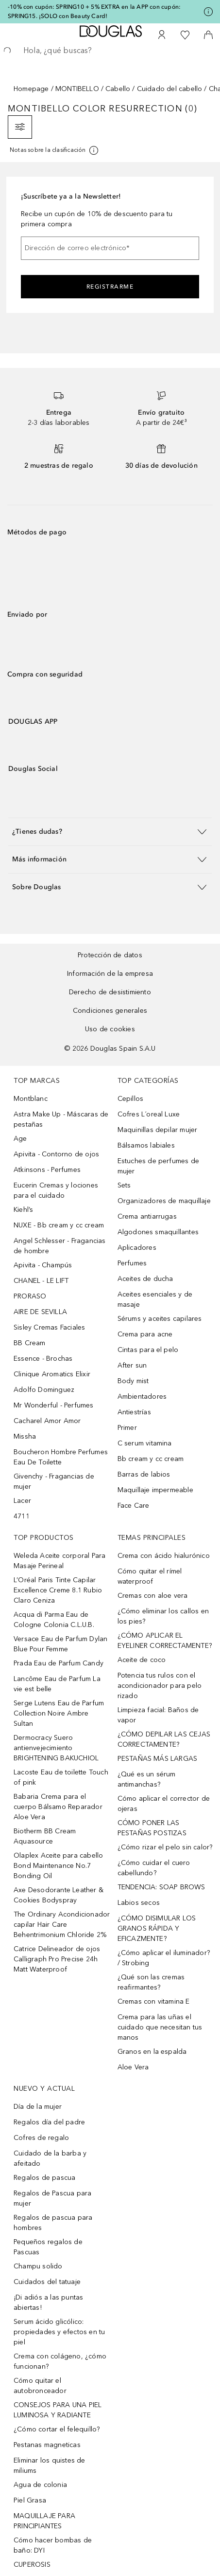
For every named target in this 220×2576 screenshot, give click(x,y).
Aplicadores (137, 1247)
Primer (127, 1428)
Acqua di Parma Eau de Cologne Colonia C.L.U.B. (54, 1619)
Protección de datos (110, 955)
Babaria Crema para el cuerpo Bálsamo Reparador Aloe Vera (58, 1806)
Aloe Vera (133, 2067)
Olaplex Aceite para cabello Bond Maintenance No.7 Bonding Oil (58, 1865)
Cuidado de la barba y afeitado (50, 2158)
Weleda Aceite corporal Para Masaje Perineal (59, 1561)
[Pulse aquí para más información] (208, 11)
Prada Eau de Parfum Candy (58, 1663)
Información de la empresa (110, 973)
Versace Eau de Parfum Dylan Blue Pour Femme (60, 1644)
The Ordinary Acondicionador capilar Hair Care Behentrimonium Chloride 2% (62, 1924)
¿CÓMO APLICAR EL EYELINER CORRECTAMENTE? (165, 1640)
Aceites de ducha (145, 1279)
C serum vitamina (145, 1443)
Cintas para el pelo (148, 1350)
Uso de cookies (110, 1029)
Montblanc (31, 1099)
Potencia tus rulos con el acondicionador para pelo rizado (160, 1685)
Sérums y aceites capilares (160, 1319)
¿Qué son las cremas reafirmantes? (151, 1982)
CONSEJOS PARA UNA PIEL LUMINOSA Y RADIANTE (58, 2410)
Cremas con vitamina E (154, 2001)
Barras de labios (144, 1474)
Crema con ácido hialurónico (164, 1556)
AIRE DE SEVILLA (40, 1312)
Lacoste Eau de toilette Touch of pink (61, 1777)
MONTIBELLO (77, 89)
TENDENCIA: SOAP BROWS (161, 1887)
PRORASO (30, 1296)
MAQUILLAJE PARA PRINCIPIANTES (44, 2521)
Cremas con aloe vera (153, 1595)
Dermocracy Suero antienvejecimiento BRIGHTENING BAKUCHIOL (56, 1748)
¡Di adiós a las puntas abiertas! (48, 2302)
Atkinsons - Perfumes (47, 1170)
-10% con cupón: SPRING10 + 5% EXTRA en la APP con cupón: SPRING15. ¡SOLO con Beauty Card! (94, 11)
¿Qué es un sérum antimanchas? (147, 1779)
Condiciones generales (110, 1010)
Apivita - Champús (43, 1265)
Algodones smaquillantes (158, 1232)
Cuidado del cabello (170, 89)
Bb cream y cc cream (151, 1459)
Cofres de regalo (41, 2138)
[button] (110, 831)
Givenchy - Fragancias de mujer (54, 1481)
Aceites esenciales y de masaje (155, 1299)
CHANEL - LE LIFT (41, 1281)
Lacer (22, 1501)
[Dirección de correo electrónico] (110, 248)
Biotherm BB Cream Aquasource (45, 1836)
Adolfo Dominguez (44, 1390)
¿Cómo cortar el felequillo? (57, 2429)
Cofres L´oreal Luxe (149, 1114)
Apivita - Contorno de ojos (56, 1154)
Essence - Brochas (43, 1358)
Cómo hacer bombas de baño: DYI (53, 2545)
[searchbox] (110, 50)
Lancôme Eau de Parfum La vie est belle (57, 1684)
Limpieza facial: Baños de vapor (158, 1715)
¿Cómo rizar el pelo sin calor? (165, 1847)
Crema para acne (145, 1334)
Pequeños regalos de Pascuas (48, 2247)
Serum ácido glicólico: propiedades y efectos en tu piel (59, 2332)
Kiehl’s (23, 1210)
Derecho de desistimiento (110, 992)
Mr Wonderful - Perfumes (54, 1405)
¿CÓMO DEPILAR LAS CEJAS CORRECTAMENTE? (164, 1739)
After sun (132, 1365)
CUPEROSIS (32, 2564)
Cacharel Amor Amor (47, 1421)
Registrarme (110, 286)
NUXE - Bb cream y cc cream (59, 1225)
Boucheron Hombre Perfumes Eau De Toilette (61, 1457)
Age (20, 1138)
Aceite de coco (142, 1660)
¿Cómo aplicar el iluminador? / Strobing (164, 1958)
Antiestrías (134, 1412)
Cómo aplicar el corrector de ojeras (164, 1803)
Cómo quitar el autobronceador (40, 2385)
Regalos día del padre (49, 2122)
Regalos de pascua (44, 2178)
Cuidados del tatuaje (47, 2282)
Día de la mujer (38, 2106)
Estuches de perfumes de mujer (159, 1166)
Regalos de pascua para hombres (53, 2222)
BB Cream (30, 1343)
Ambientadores (142, 1396)
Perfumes (132, 1263)
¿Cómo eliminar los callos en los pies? (163, 1616)
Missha (25, 1436)
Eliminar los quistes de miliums (49, 2465)
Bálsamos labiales (146, 1145)
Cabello (117, 89)
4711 (22, 1516)
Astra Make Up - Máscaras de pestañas (61, 1119)
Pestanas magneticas (47, 2445)
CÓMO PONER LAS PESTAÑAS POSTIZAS (152, 1828)
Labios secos (139, 1903)
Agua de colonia (40, 2485)
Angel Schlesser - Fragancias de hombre (60, 1246)
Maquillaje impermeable (155, 1490)
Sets (124, 1185)
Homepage (31, 89)
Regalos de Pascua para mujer (52, 2198)
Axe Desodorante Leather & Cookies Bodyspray (58, 1895)
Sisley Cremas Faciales (49, 1327)
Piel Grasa (30, 2500)
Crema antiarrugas (147, 1216)
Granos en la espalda (152, 2051)
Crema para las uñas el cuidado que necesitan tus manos (160, 2027)
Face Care (134, 1505)
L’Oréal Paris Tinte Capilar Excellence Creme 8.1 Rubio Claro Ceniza (58, 1590)
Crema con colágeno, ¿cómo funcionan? (60, 2361)
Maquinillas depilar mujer (158, 1130)
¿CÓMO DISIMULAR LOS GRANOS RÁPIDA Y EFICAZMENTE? (157, 1928)
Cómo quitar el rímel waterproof (150, 1576)
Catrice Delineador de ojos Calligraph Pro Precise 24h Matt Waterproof (57, 1959)
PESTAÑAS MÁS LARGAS (158, 1758)
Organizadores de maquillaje (164, 1201)
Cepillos (131, 1099)
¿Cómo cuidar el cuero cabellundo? (154, 1868)
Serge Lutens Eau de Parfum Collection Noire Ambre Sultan (59, 1713)
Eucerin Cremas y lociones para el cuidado (56, 1190)
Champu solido (38, 2266)
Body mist (133, 1381)
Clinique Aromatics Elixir (52, 1374)
